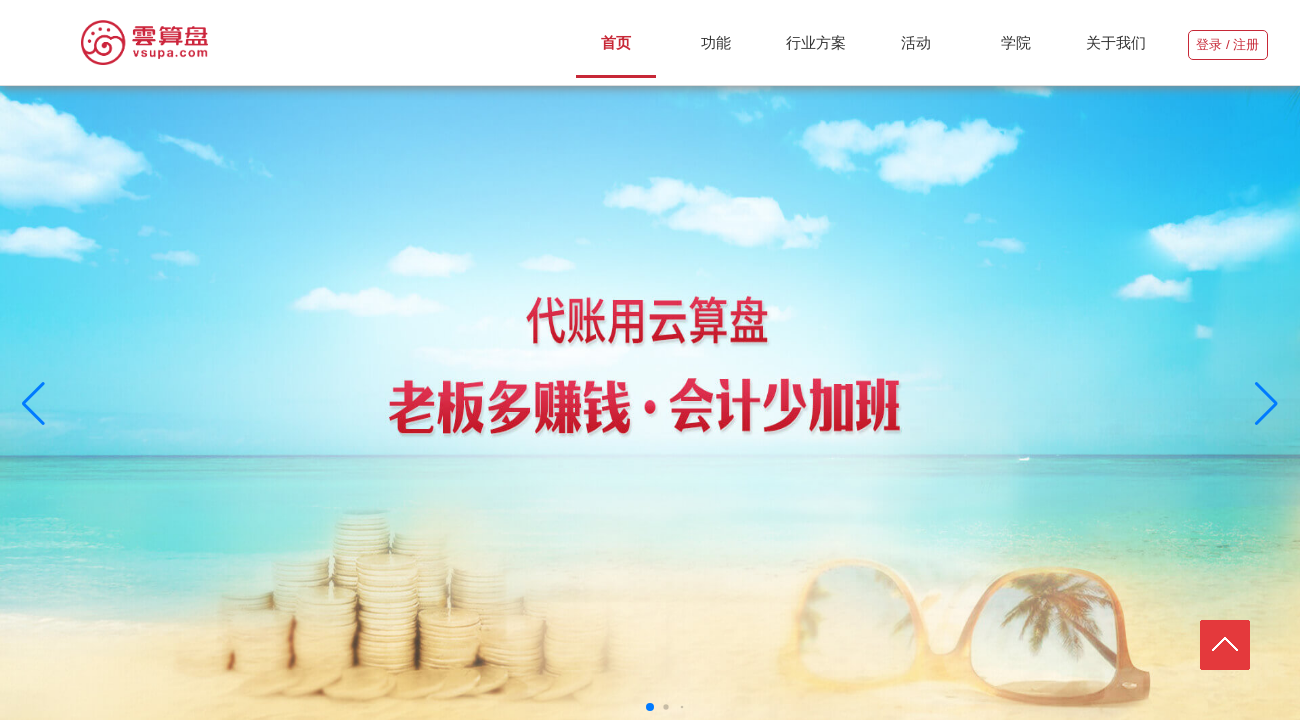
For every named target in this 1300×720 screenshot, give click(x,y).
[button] (33, 404)
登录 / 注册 (1227, 44)
